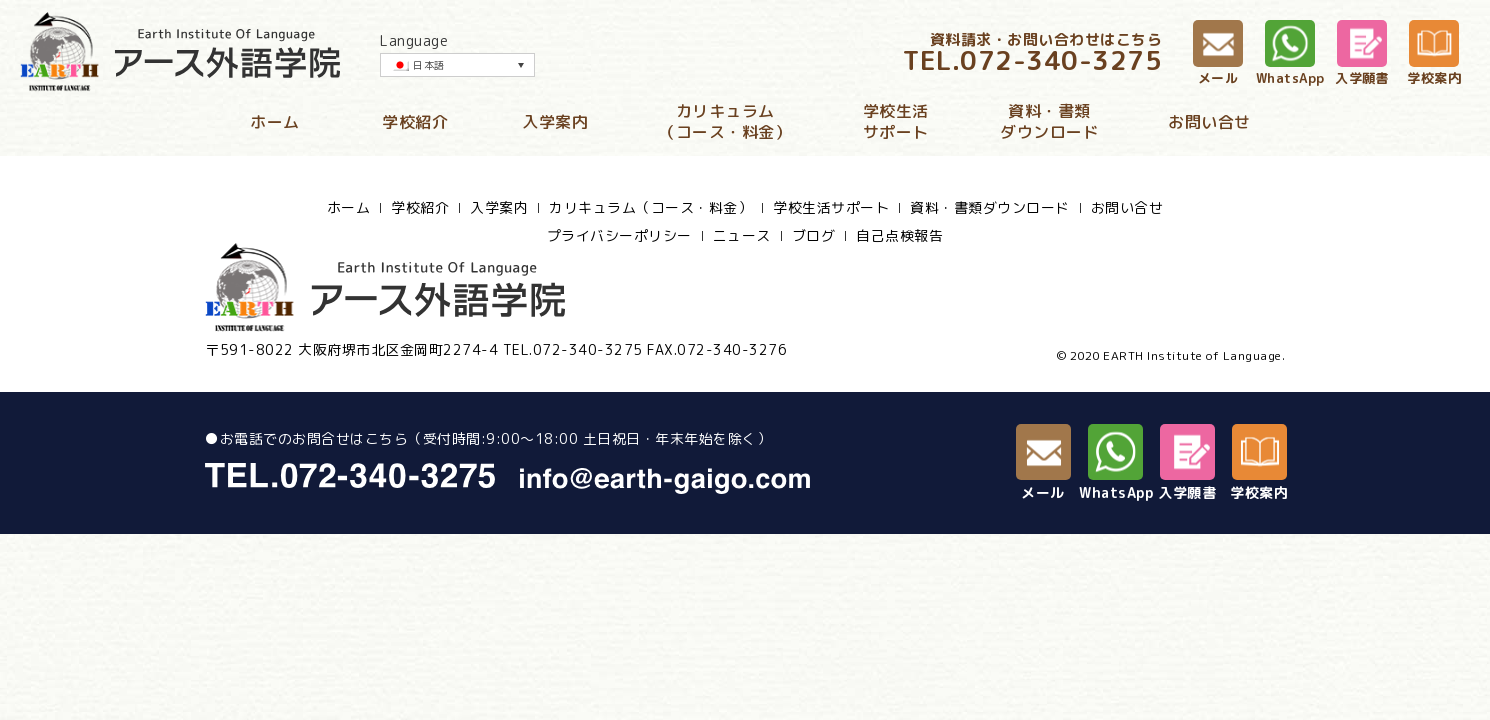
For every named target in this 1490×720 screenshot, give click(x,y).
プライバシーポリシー (619, 236)
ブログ (814, 236)
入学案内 (555, 122)
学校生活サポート (896, 122)
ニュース (742, 236)
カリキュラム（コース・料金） (725, 122)
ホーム (275, 122)
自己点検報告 (899, 236)
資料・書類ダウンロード (1049, 122)
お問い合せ (1209, 122)
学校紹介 (415, 122)
